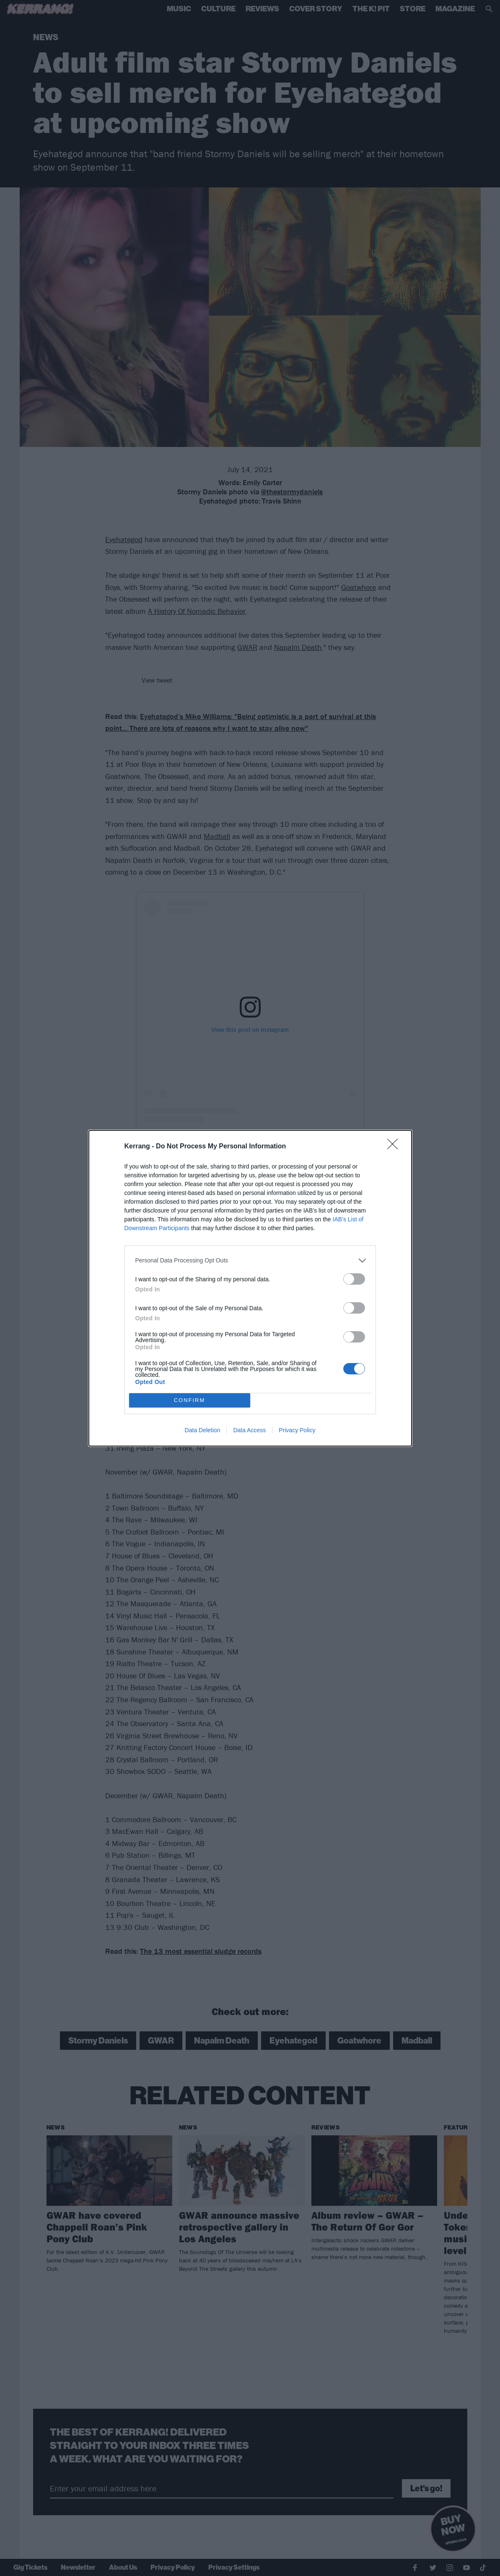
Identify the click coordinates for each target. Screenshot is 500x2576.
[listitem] (250, 1260)
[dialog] (250, 1288)
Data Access (249, 1430)
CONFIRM (189, 1400)
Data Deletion (202, 1430)
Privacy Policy (297, 1430)
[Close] (395, 1147)
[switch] (354, 1279)
